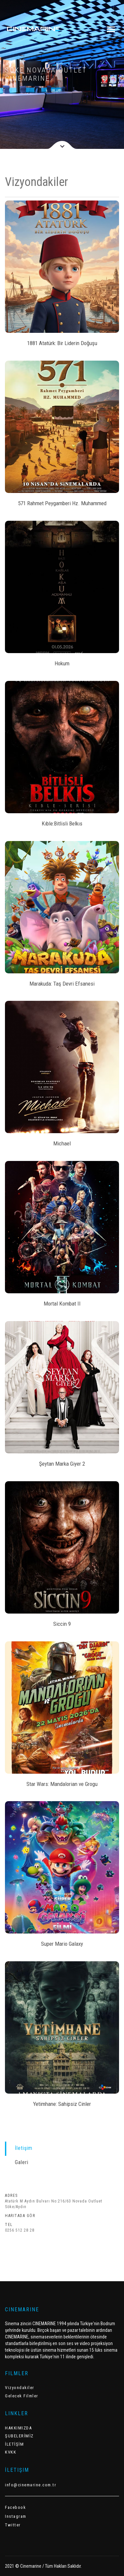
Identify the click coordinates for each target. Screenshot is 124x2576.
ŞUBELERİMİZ (19, 2435)
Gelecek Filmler (21, 2395)
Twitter (13, 2524)
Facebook (15, 2507)
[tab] (62, 2148)
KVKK (10, 2452)
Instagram (15, 2516)
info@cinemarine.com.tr (30, 2484)
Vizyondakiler (19, 2387)
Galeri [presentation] (21, 2162)
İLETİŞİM (14, 2444)
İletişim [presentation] (23, 2148)
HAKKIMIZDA (18, 2427)
